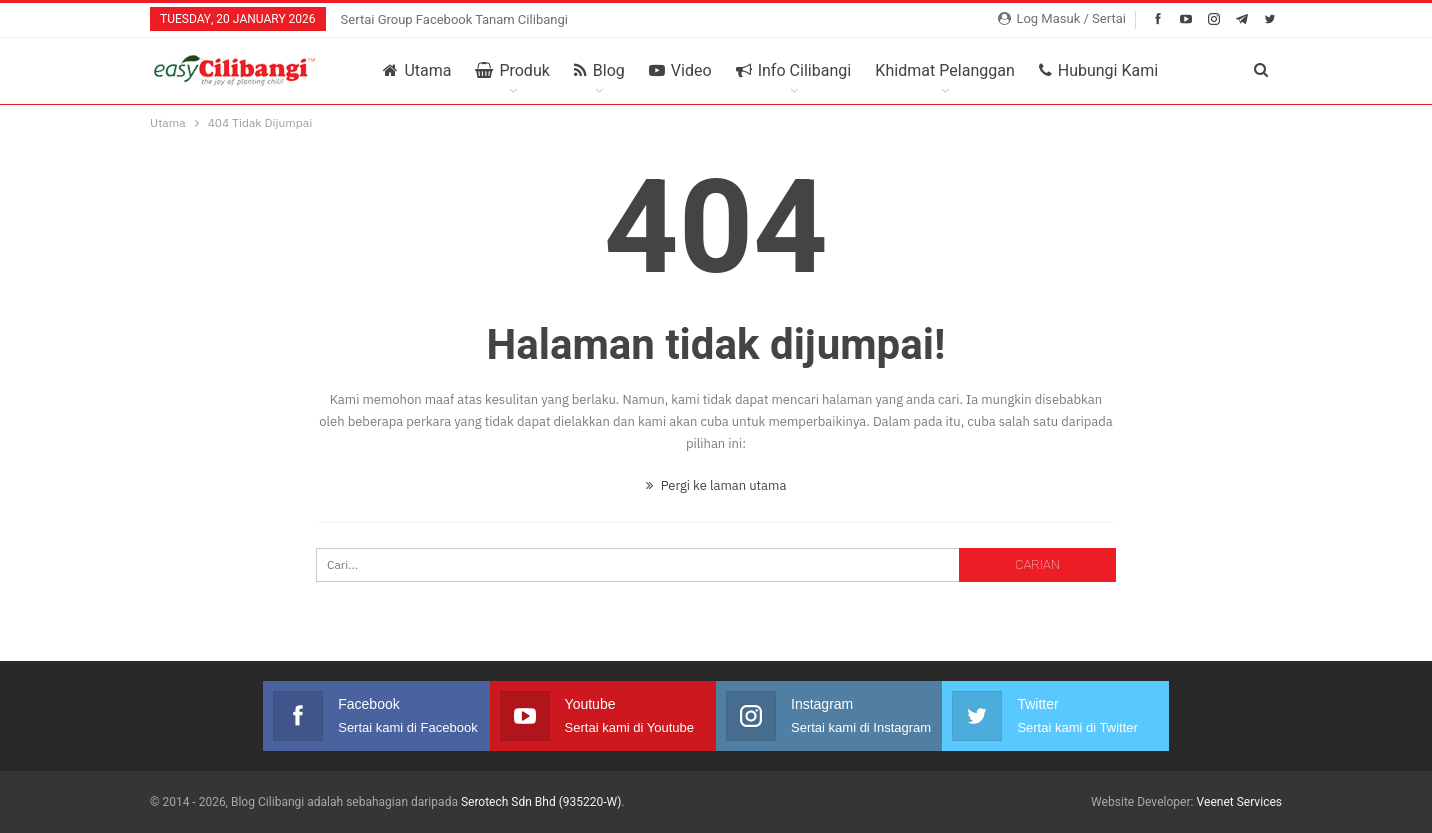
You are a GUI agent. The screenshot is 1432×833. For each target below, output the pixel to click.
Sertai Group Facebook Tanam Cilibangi (455, 19)
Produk (512, 71)
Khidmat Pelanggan (944, 71)
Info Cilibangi (794, 71)
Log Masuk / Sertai (1062, 18)
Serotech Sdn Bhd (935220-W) (541, 802)
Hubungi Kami (1099, 71)
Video (680, 71)
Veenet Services (1239, 802)
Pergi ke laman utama (716, 485)
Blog (599, 71)
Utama (417, 71)
